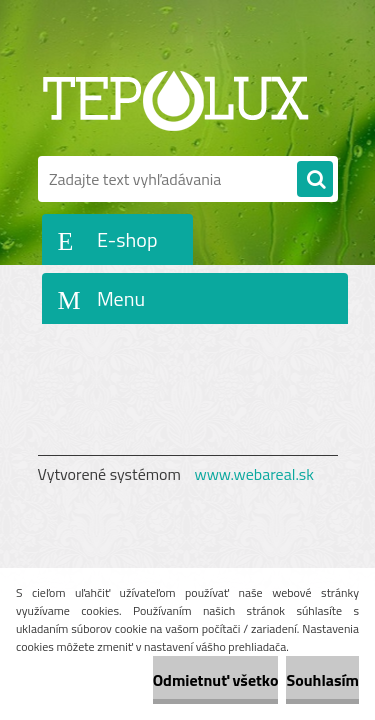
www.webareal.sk (254, 474)
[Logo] (175, 98)
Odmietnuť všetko (216, 680)
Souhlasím (322, 680)
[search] (315, 180)
